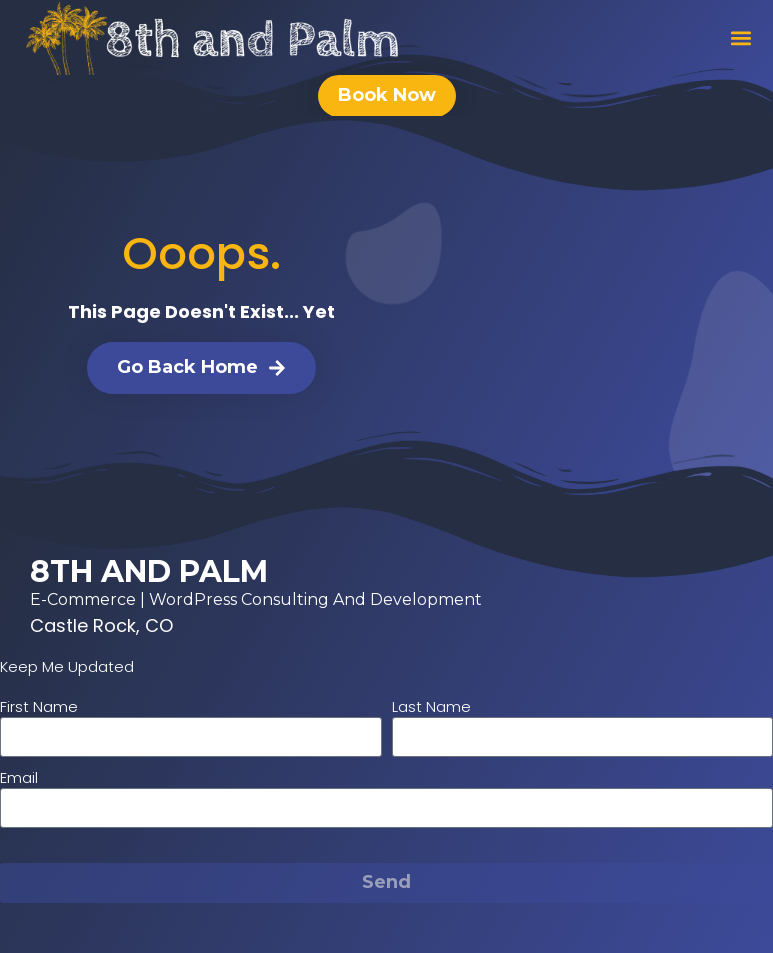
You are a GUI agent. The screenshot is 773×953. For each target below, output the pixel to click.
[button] (741, 37)
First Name (39, 706)
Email (19, 777)
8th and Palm (149, 571)
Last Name (431, 706)
